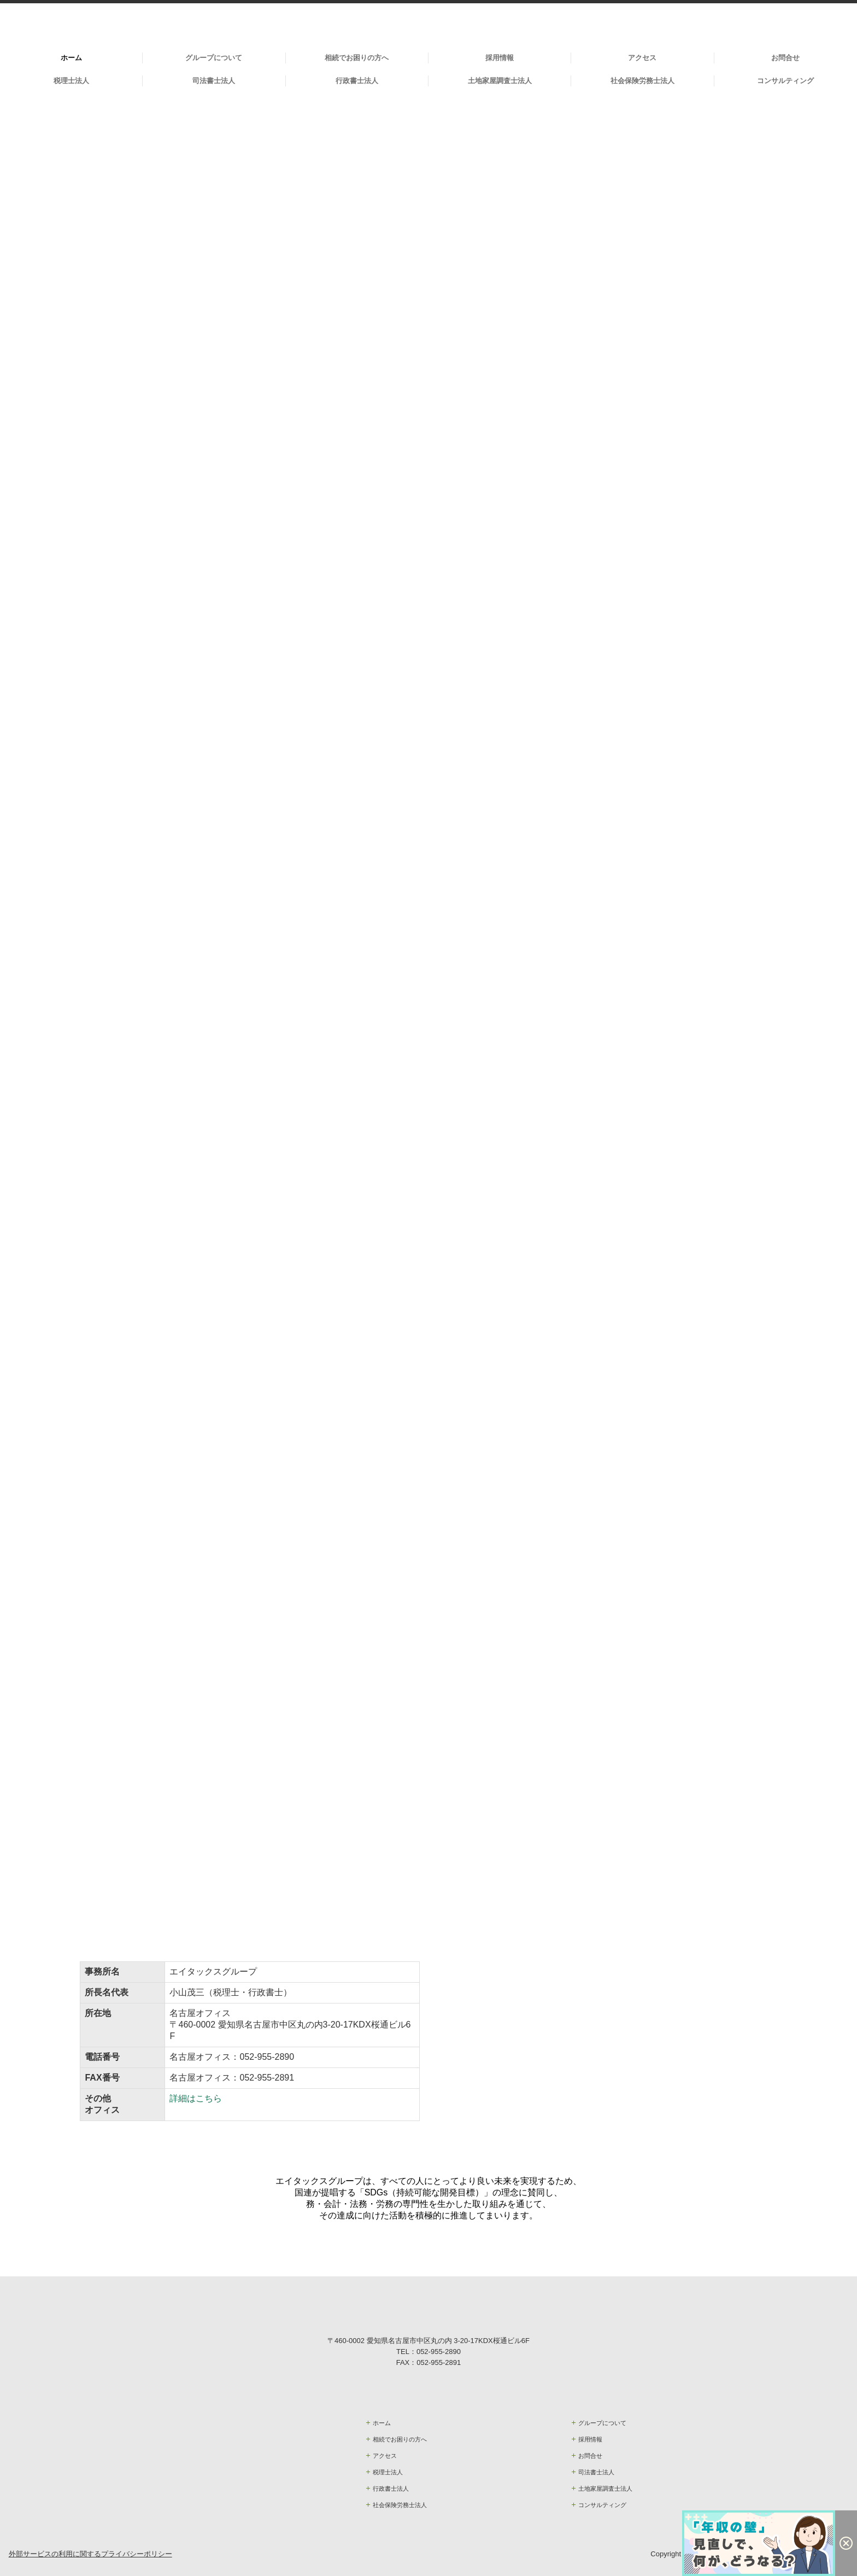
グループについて (213, 58)
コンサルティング (785, 81)
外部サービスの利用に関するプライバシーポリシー (90, 2554)
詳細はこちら (195, 2098)
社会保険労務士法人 (642, 81)
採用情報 (499, 58)
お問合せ (785, 58)
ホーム (71, 58)
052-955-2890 (266, 2056)
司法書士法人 (213, 81)
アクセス (642, 58)
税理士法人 (71, 81)
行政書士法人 (357, 81)
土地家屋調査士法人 (500, 81)
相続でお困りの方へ (357, 58)
